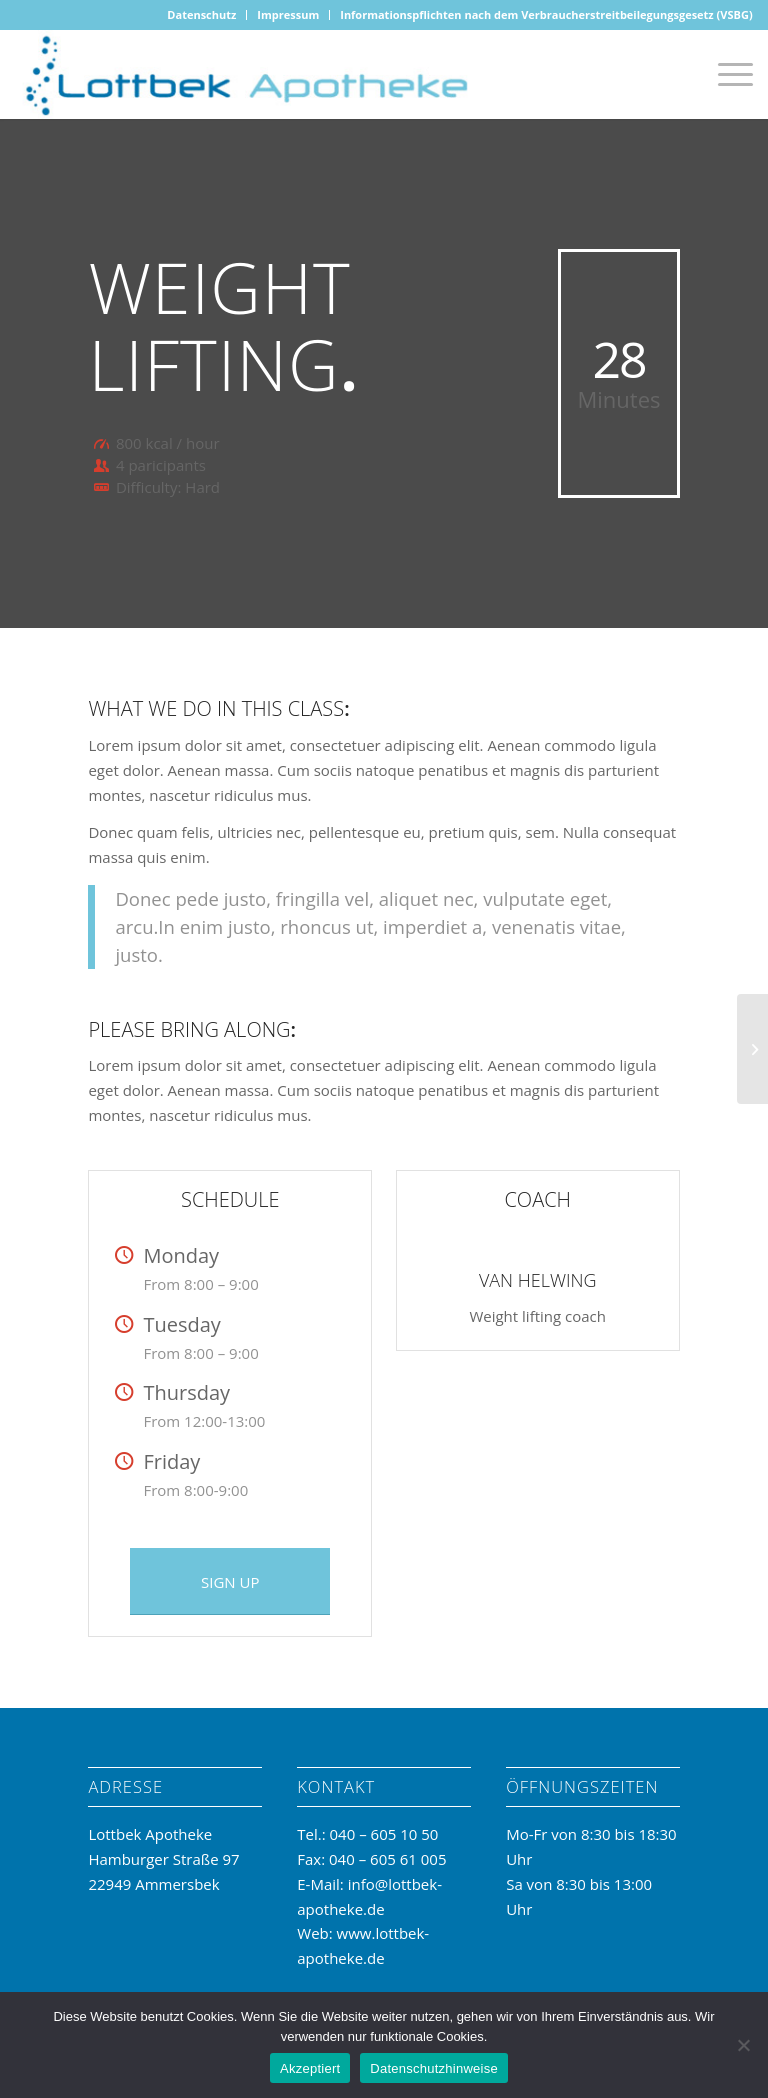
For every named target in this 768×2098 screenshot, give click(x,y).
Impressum (288, 14)
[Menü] (725, 74)
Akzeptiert (310, 2068)
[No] (743, 2045)
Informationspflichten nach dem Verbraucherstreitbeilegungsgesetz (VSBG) (546, 14)
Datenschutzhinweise (434, 2068)
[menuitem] (202, 15)
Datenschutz (201, 14)
